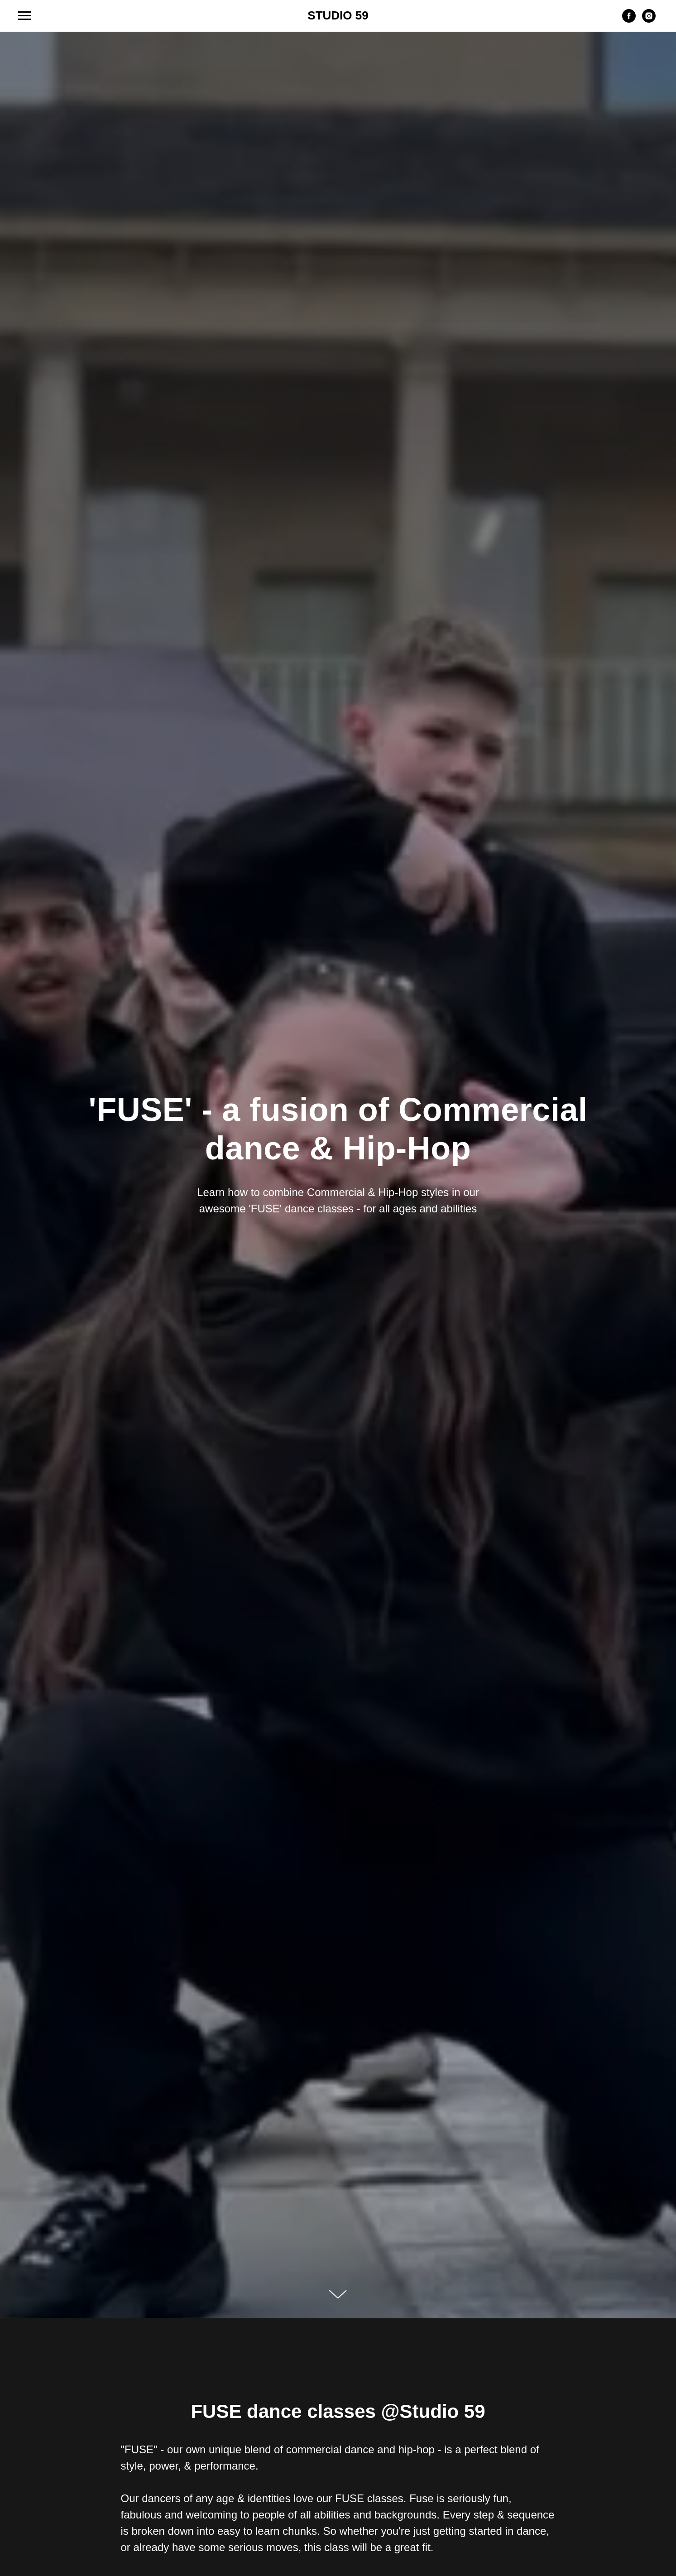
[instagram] (649, 20)
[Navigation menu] (24, 15)
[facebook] (629, 20)
